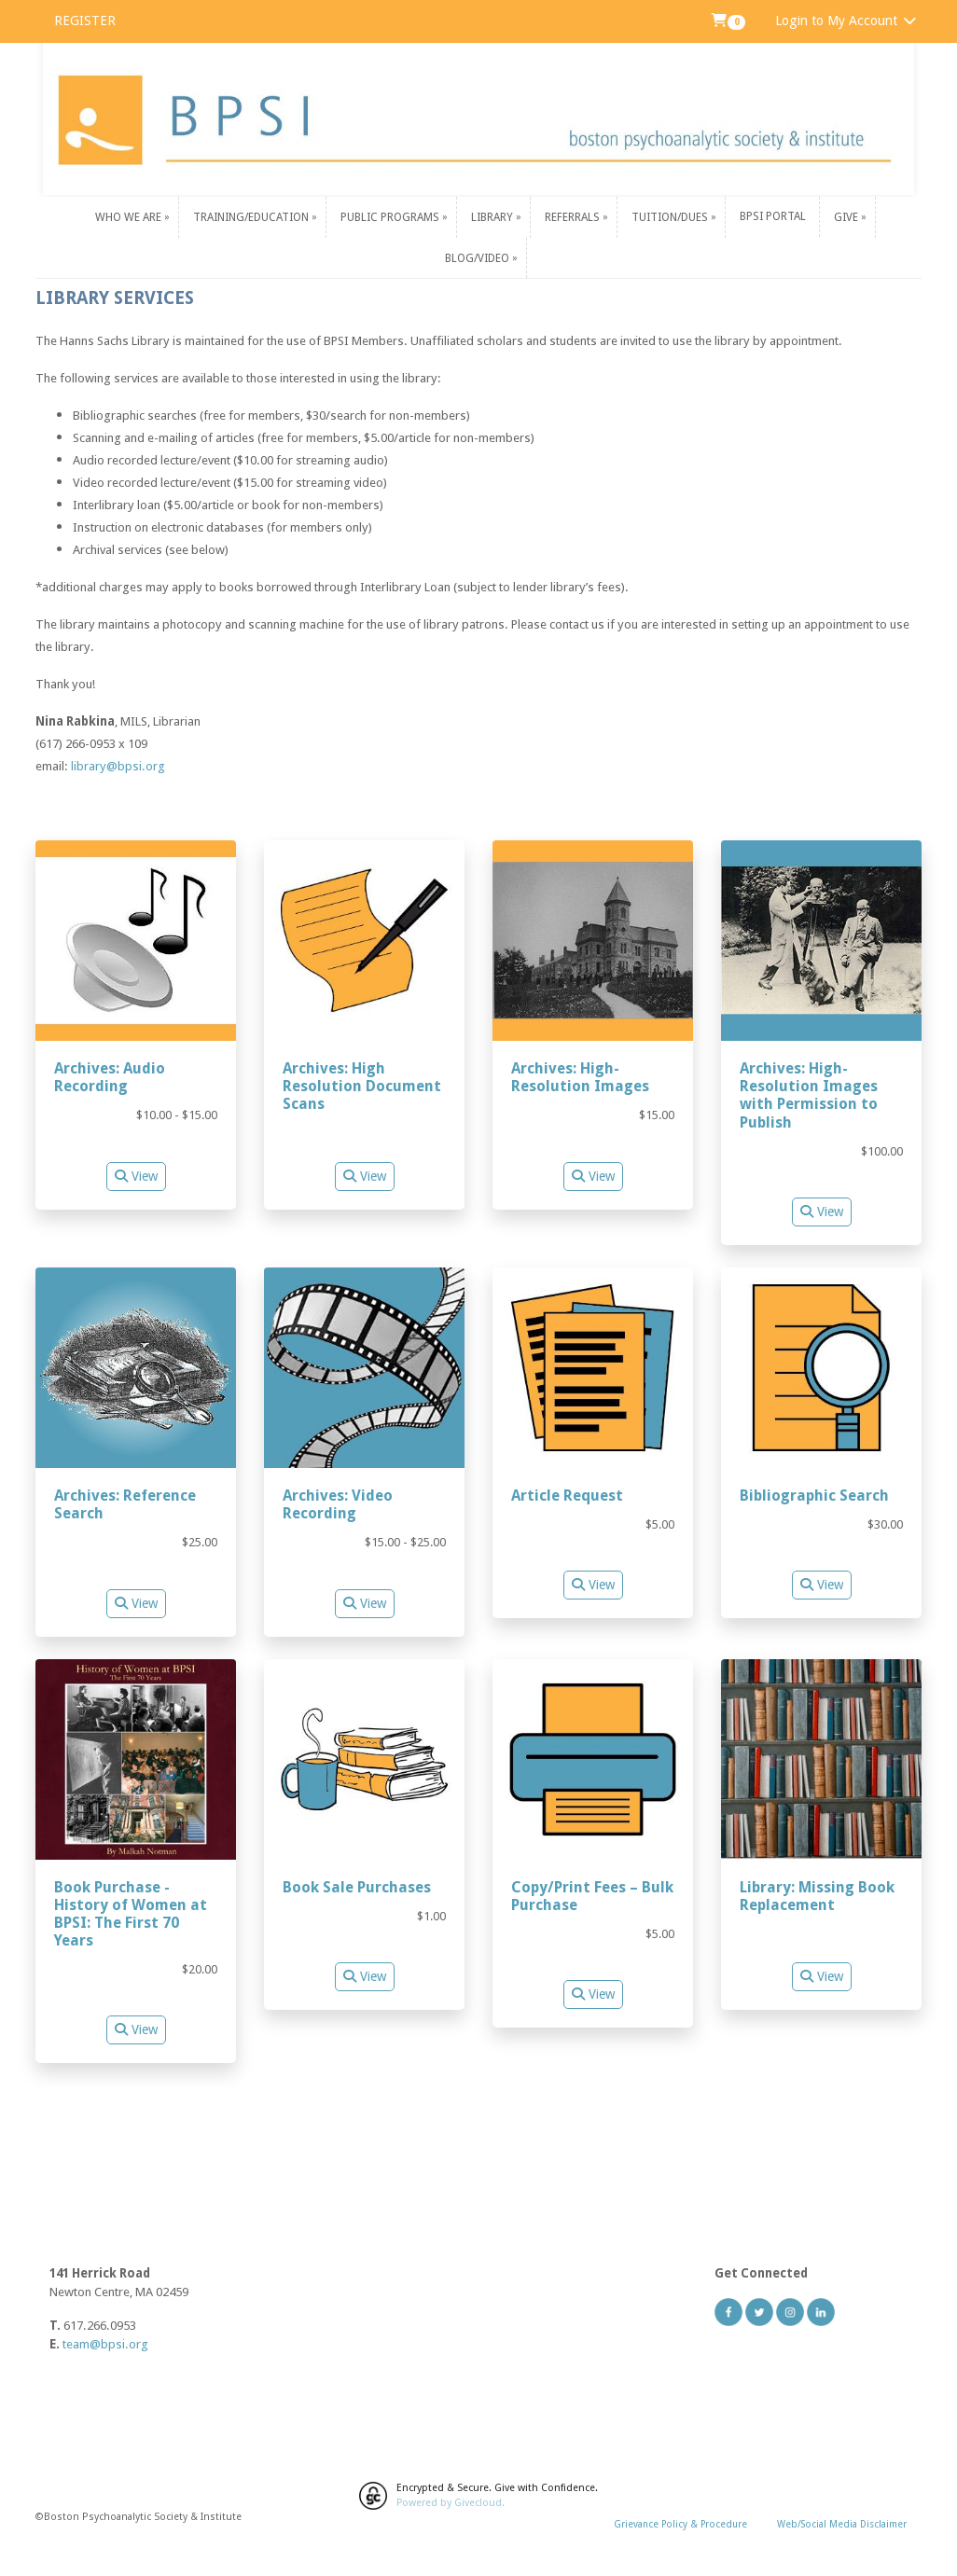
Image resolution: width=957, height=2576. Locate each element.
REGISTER (85, 20)
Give (847, 216)
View (136, 1176)
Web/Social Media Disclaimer (842, 2523)
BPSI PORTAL (773, 216)
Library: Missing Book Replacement (817, 1896)
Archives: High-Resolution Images (580, 1077)
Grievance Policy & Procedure (680, 2523)
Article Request (567, 1495)
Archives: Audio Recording (109, 1077)
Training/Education (252, 216)
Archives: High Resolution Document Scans (362, 1086)
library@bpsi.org (118, 766)
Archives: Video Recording (338, 1504)
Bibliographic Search (814, 1495)
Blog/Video (478, 257)
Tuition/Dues (671, 216)
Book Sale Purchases (357, 1887)
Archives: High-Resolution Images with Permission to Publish (809, 1095)
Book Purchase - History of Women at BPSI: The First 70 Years (130, 1914)
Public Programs (391, 216)
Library (493, 216)
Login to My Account (846, 20)
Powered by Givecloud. (450, 2503)
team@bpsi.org (105, 2344)
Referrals (574, 216)
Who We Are (129, 216)
